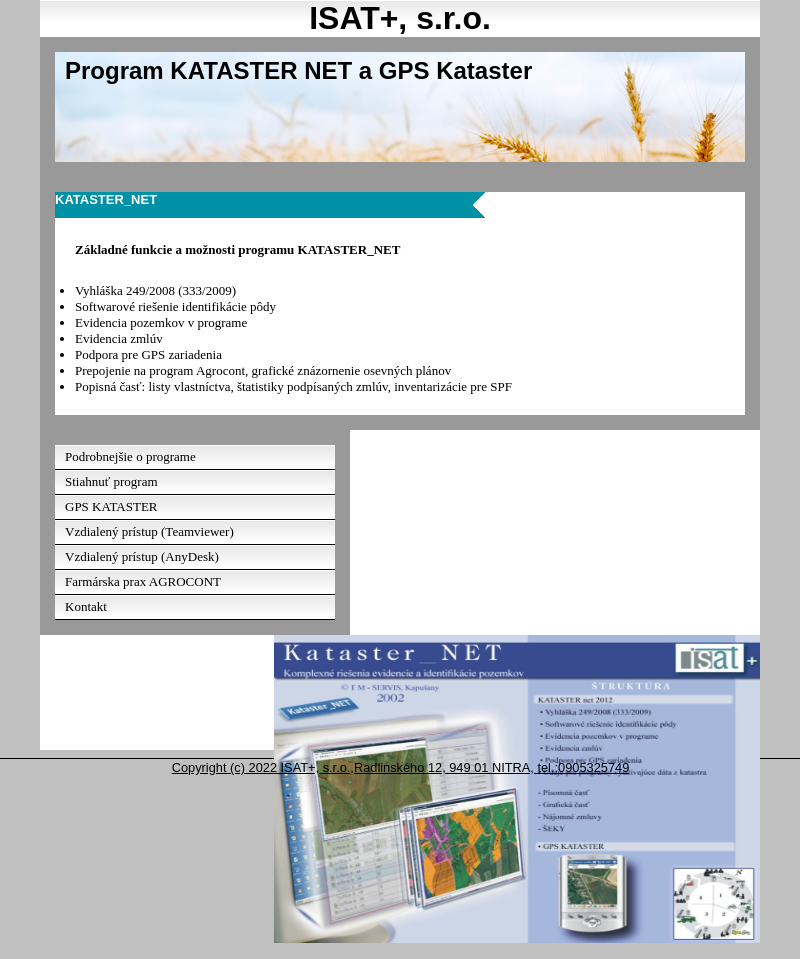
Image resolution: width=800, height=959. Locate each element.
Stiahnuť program (111, 481)
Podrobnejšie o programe (130, 456)
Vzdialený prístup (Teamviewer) (149, 531)
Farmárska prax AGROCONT (143, 581)
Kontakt (86, 606)
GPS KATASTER (111, 506)
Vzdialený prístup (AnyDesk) (142, 556)
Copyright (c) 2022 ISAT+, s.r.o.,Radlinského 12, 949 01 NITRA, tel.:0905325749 (401, 767)
